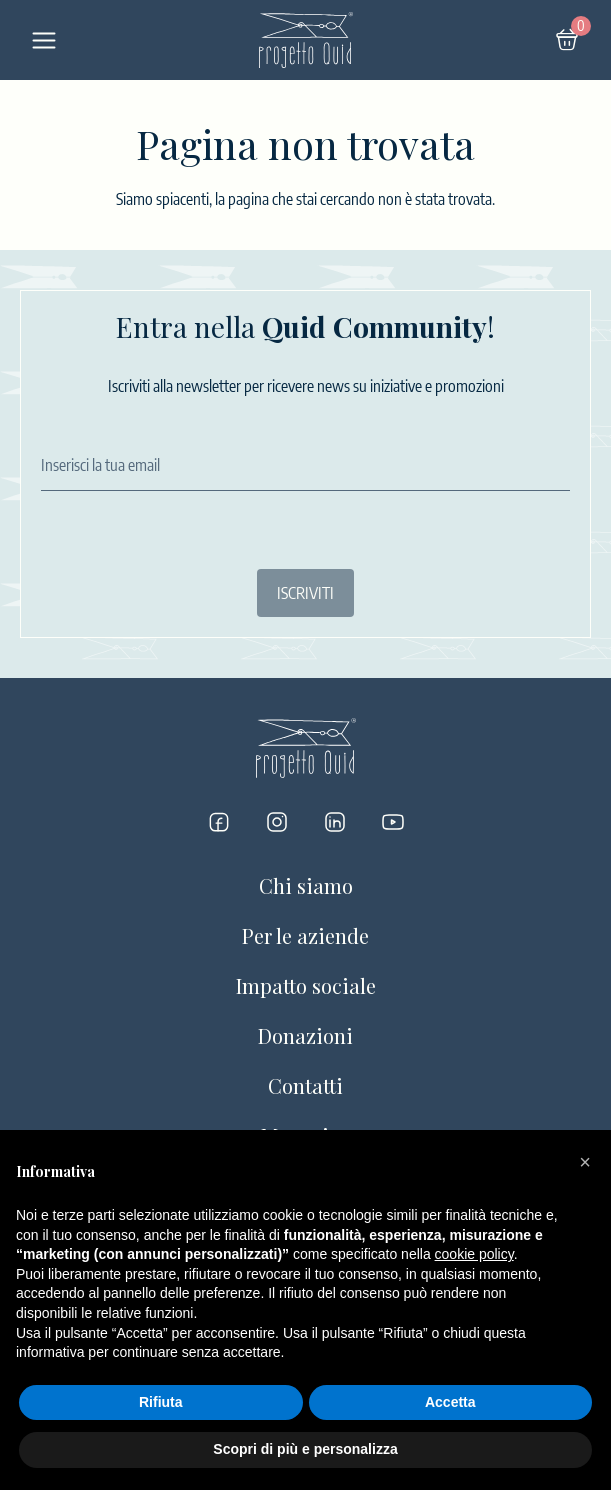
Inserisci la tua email (100, 465)
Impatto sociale (306, 985)
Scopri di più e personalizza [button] (305, 1449)
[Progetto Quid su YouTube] (393, 822)
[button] (585, 1162)
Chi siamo (306, 885)
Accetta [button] (450, 1402)
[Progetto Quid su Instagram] (277, 822)
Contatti (305, 1085)
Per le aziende (305, 935)
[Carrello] (567, 40)
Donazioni (305, 1035)
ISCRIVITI (305, 593)
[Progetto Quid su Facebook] (219, 822)
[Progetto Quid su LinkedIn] (335, 822)
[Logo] (306, 40)
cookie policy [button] (474, 1254)
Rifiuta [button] (161, 1402)
